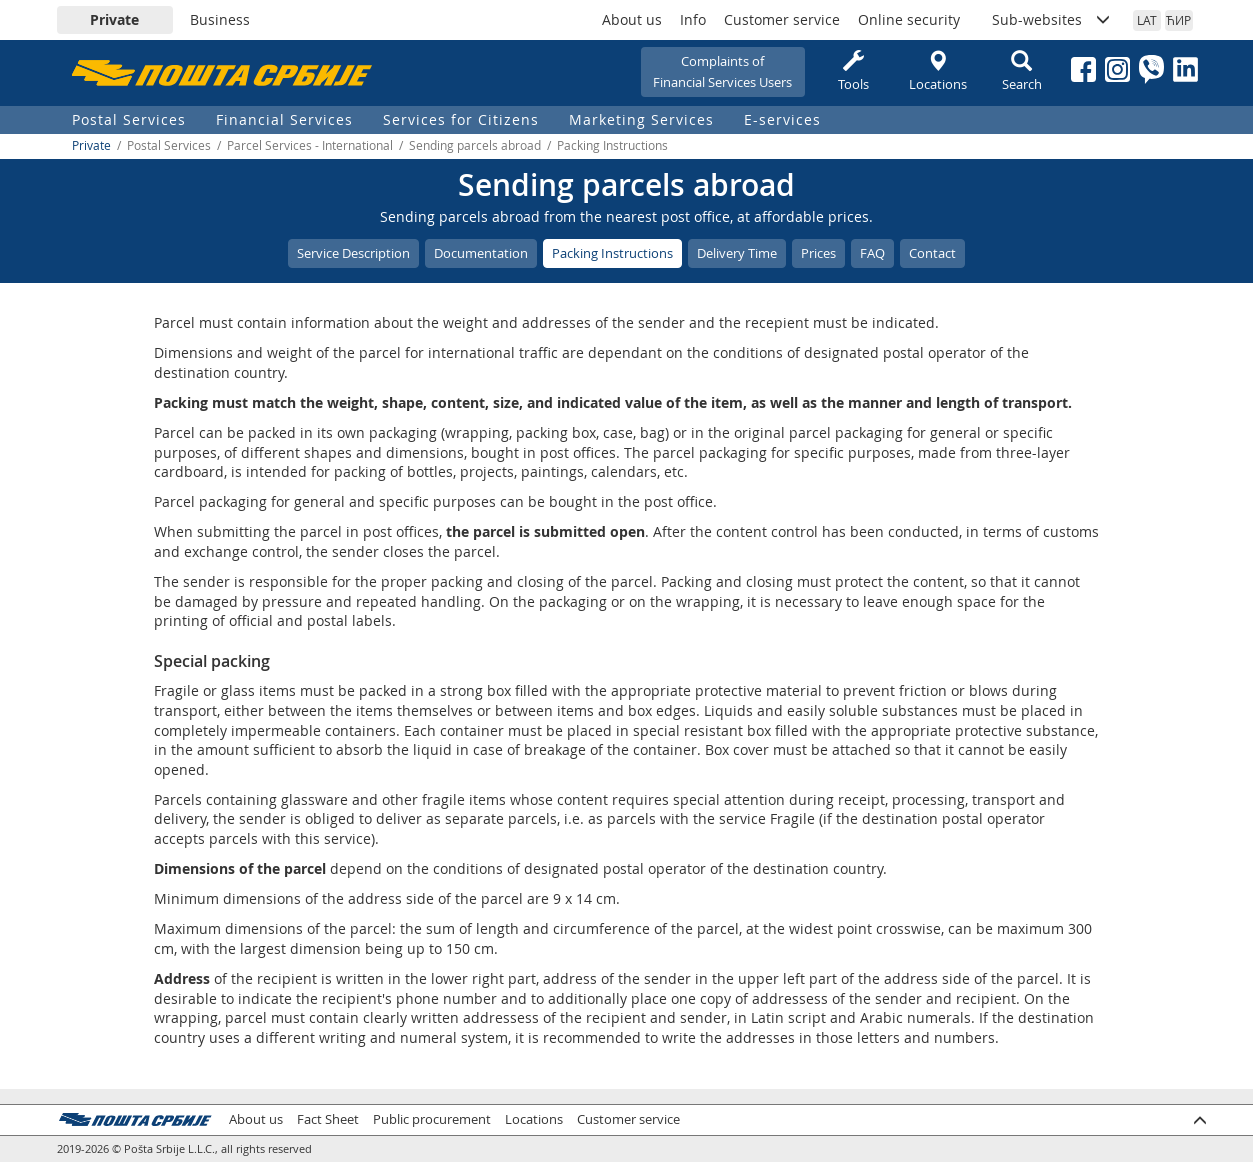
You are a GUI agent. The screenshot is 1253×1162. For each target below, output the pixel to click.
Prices (818, 253)
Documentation (481, 253)
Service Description (353, 253)
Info (693, 19)
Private (114, 19)
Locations (938, 71)
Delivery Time (737, 253)
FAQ (872, 253)
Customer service (782, 19)
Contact (932, 253)
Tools (854, 71)
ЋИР (1178, 20)
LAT (1147, 20)
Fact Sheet (328, 1119)
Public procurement (432, 1119)
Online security (909, 19)
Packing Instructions (612, 253)
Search (1022, 71)
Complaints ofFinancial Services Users (722, 71)
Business (220, 19)
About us (632, 19)
